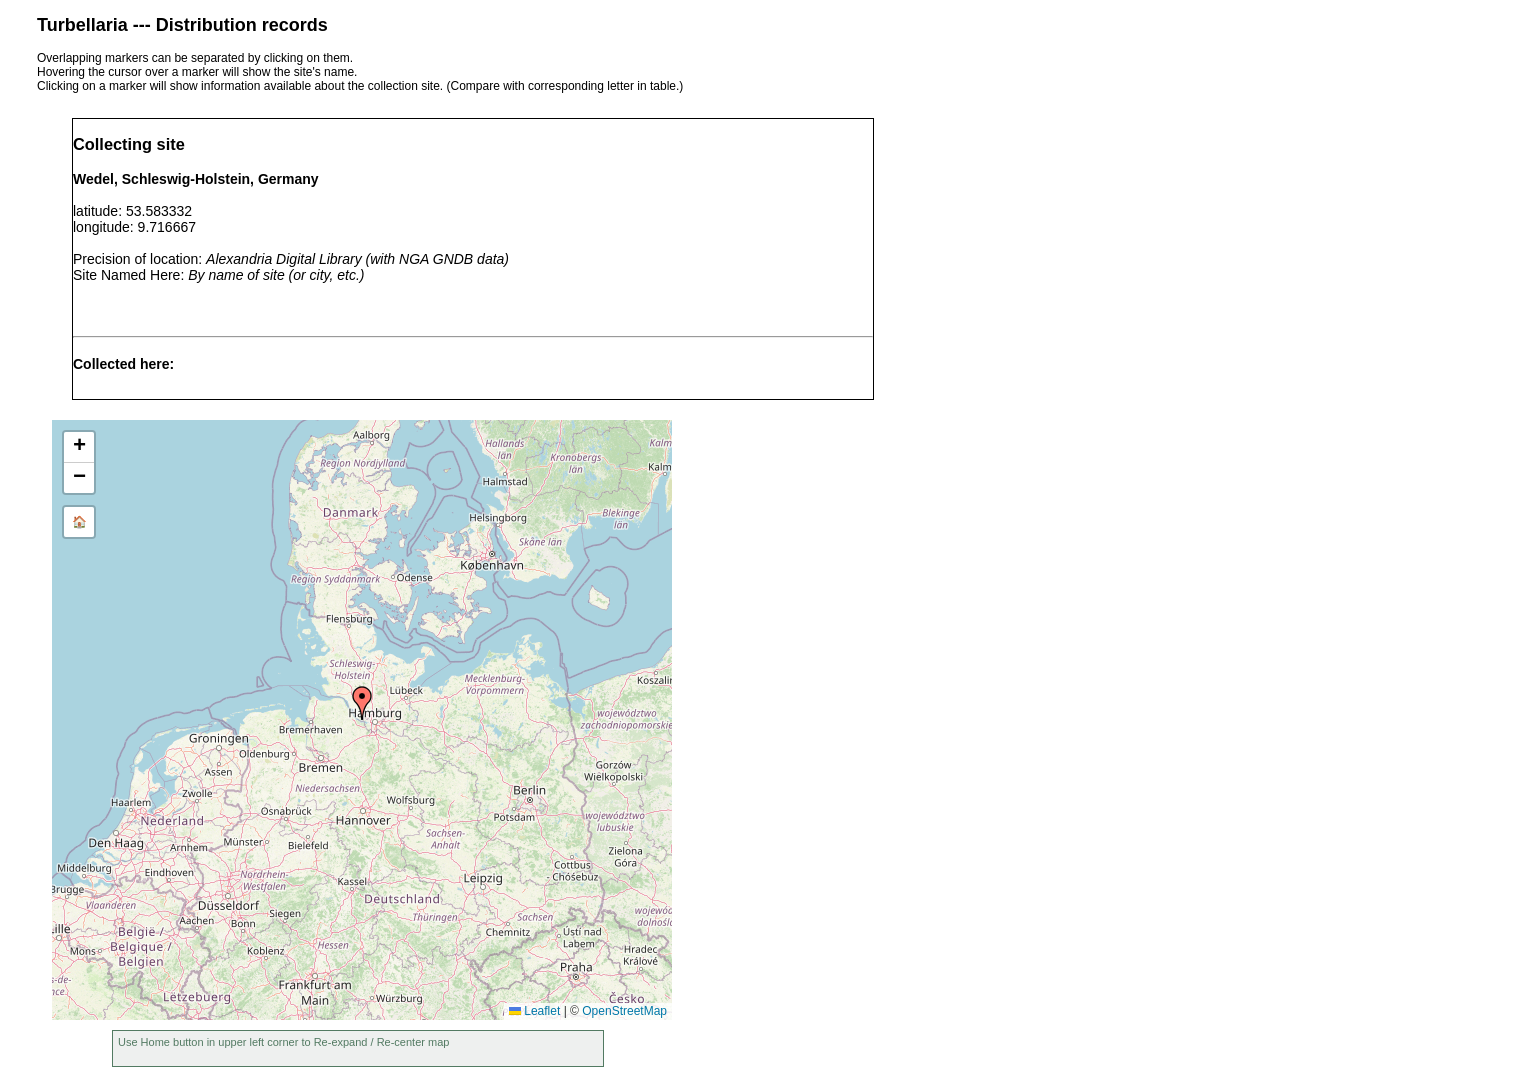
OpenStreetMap (624, 1011)
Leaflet (534, 1011)
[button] (362, 703)
